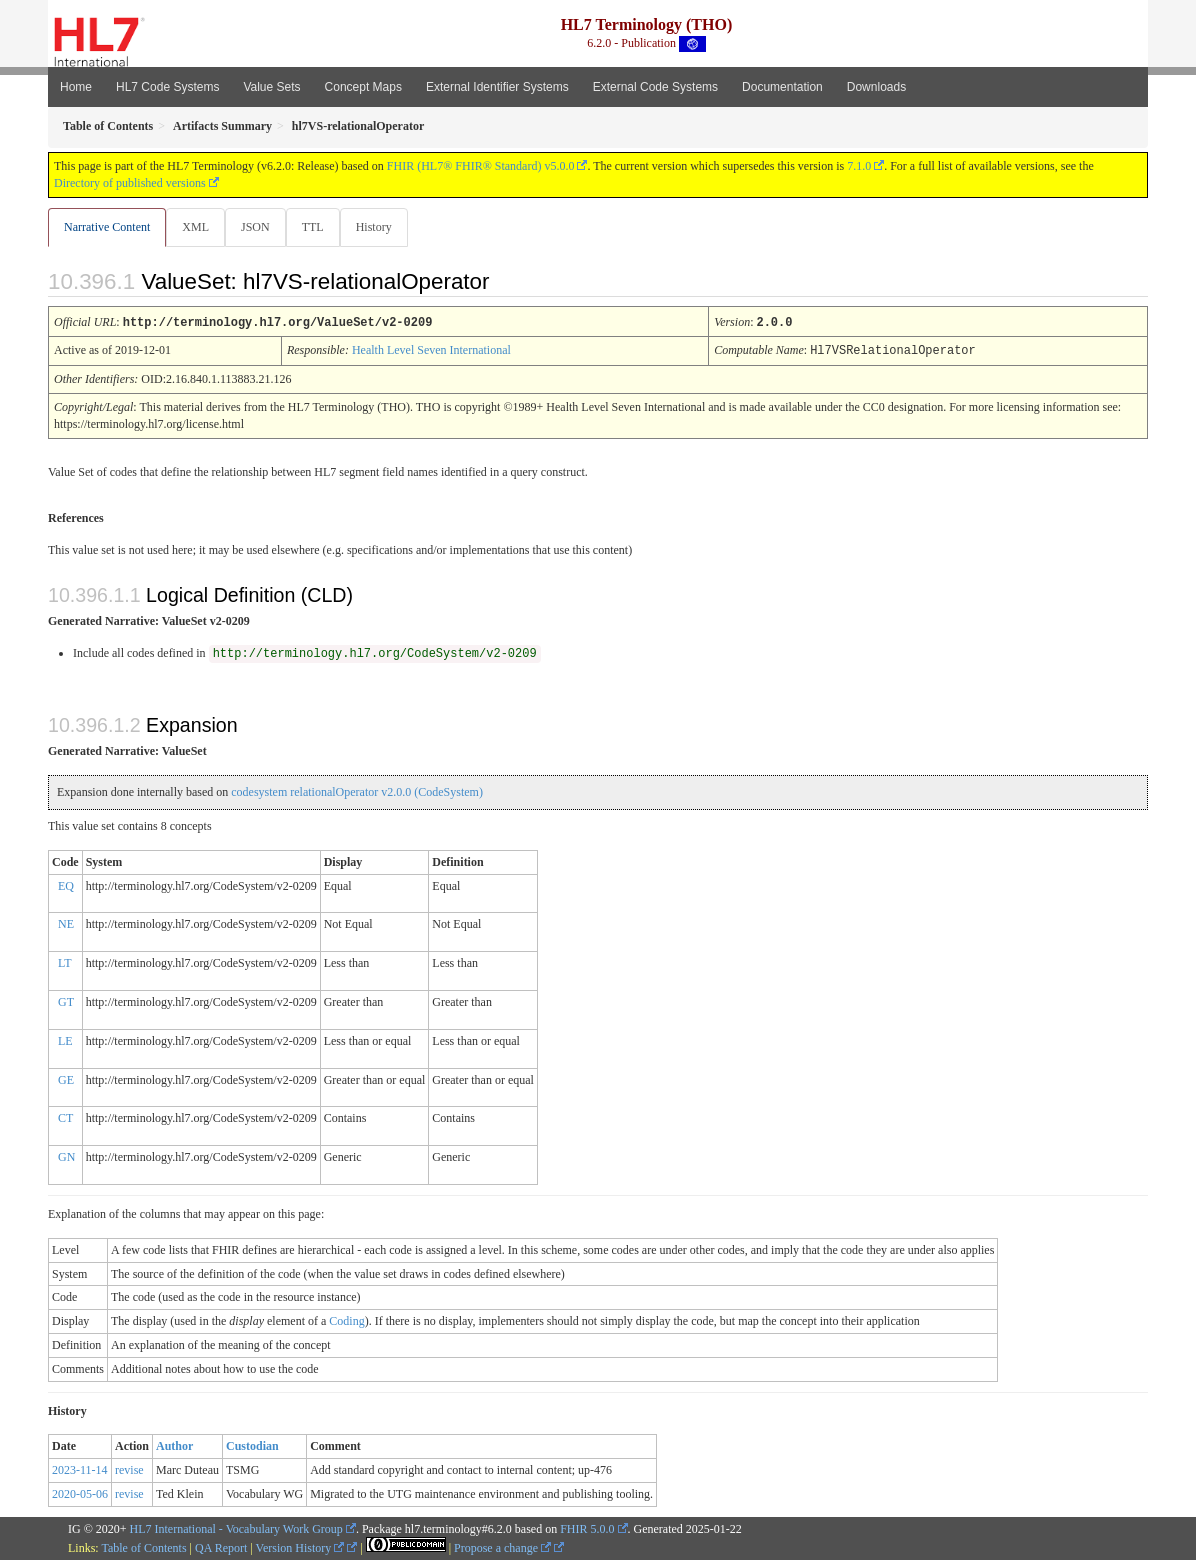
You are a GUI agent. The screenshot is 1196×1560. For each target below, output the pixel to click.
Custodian (252, 1445)
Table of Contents (143, 1547)
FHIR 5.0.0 (587, 1528)
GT (66, 1001)
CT (65, 1117)
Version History (300, 1547)
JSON (259, 227)
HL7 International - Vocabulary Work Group (236, 1528)
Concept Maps (363, 87)
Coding (346, 1320)
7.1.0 (859, 166)
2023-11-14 (80, 1469)
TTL (319, 227)
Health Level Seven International (431, 350)
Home (76, 87)
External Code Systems (655, 87)
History (382, 227)
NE (66, 923)
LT (65, 962)
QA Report (221, 1547)
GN (66, 1156)
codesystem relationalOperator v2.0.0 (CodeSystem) (357, 791)
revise (129, 1469)
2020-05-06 (80, 1493)
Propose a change (502, 1547)
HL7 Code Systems (167, 87)
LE (65, 1040)
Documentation (782, 87)
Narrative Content (107, 227)
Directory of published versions (130, 183)
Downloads (876, 87)
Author (174, 1445)
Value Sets (271, 87)
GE (66, 1079)
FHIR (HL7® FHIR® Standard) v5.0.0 (481, 166)
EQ (66, 885)
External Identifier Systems (497, 87)
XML (197, 227)
